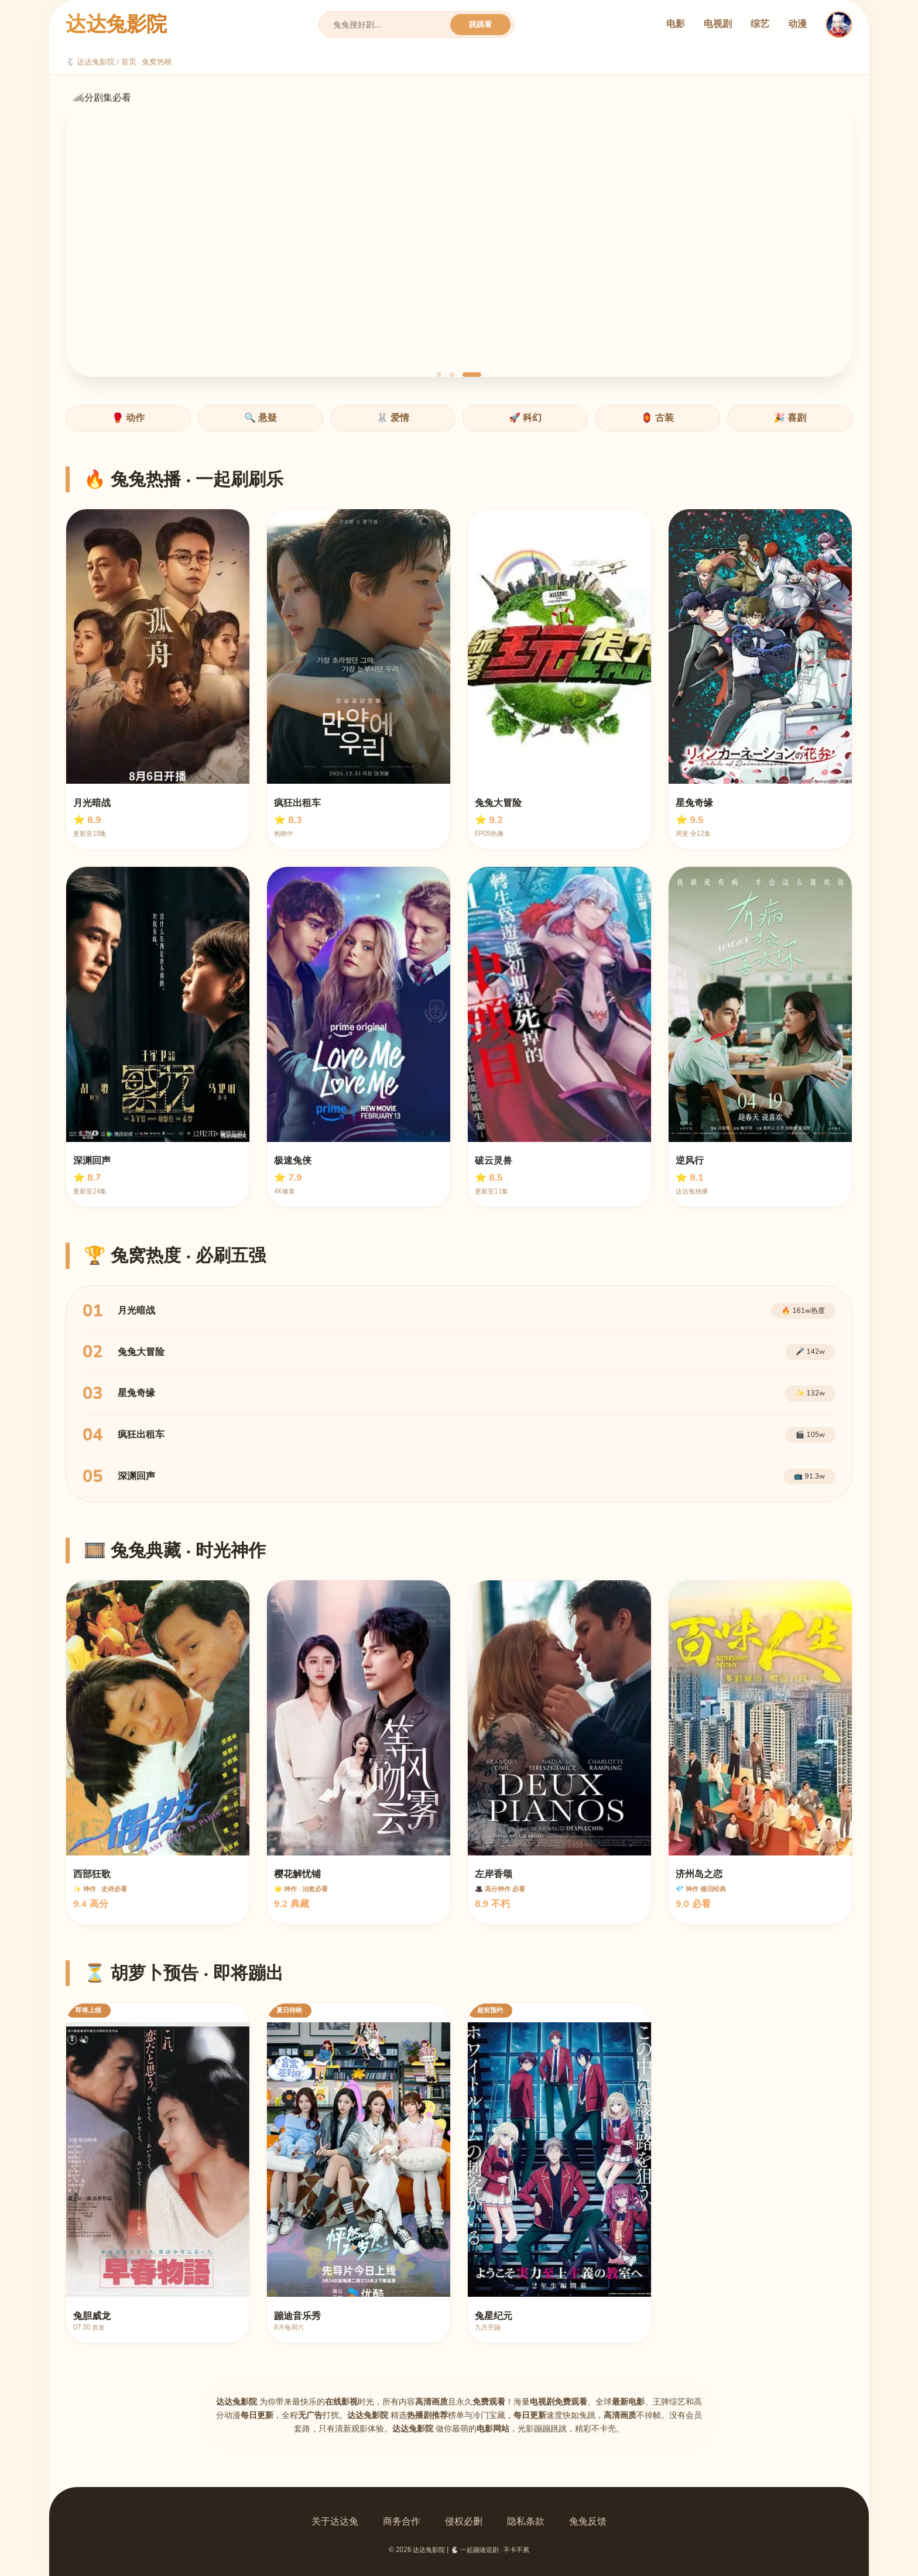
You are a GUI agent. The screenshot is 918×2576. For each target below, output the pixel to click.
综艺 (760, 24)
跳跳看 (480, 24)
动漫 (797, 24)
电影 (675, 24)
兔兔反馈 (588, 2521)
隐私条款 (525, 2521)
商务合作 (401, 2521)
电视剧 (718, 24)
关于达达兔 (334, 2521)
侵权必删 (463, 2521)
